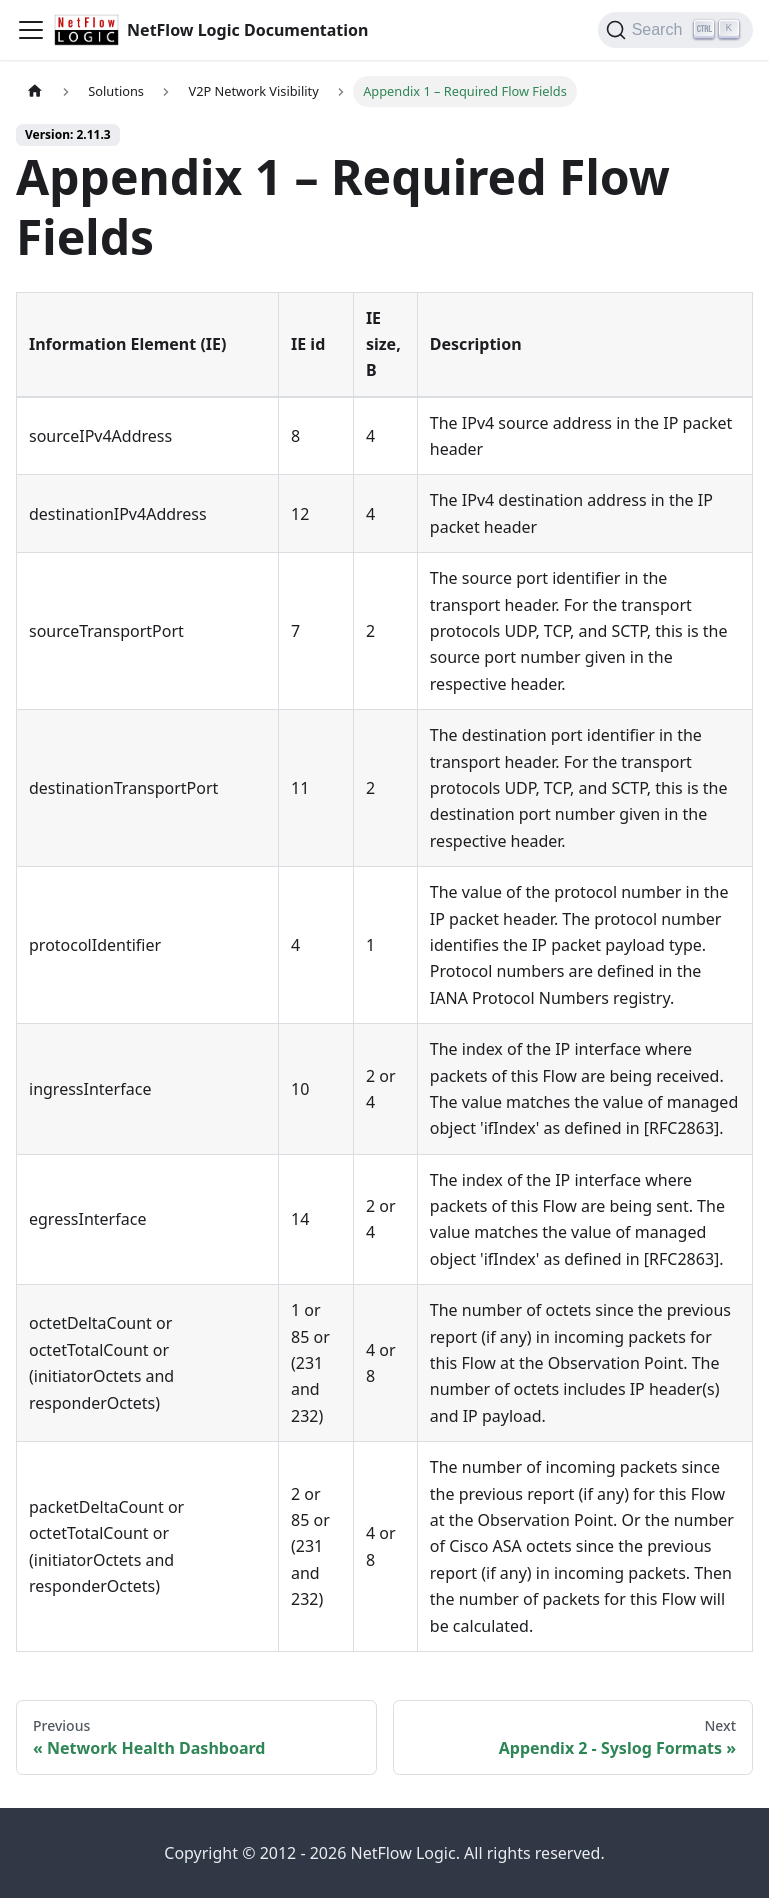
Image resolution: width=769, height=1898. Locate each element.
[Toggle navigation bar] (31, 30)
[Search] (675, 30)
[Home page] (35, 91)
